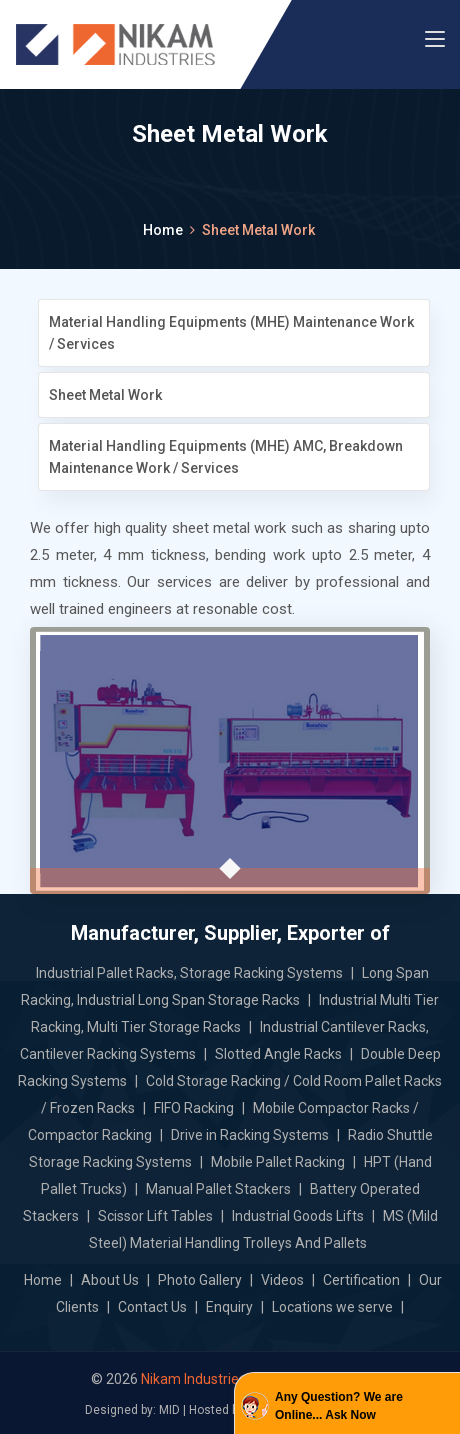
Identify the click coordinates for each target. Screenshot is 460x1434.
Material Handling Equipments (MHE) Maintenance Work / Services (231, 333)
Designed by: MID (132, 1410)
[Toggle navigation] (435, 40)
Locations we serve (332, 1307)
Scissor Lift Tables (155, 1216)
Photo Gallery (200, 1280)
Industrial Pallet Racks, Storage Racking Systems (189, 973)
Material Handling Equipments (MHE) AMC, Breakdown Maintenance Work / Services (226, 457)
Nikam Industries (193, 1379)
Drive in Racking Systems (250, 1135)
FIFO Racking (194, 1108)
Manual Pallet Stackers (218, 1189)
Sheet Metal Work (105, 395)
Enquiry (229, 1307)
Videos (282, 1280)
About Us (110, 1280)
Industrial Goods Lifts (298, 1216)
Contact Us (152, 1307)
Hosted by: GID (229, 1410)
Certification (361, 1280)
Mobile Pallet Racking (278, 1162)
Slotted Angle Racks (278, 1054)
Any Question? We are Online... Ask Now (339, 1406)
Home (163, 230)
